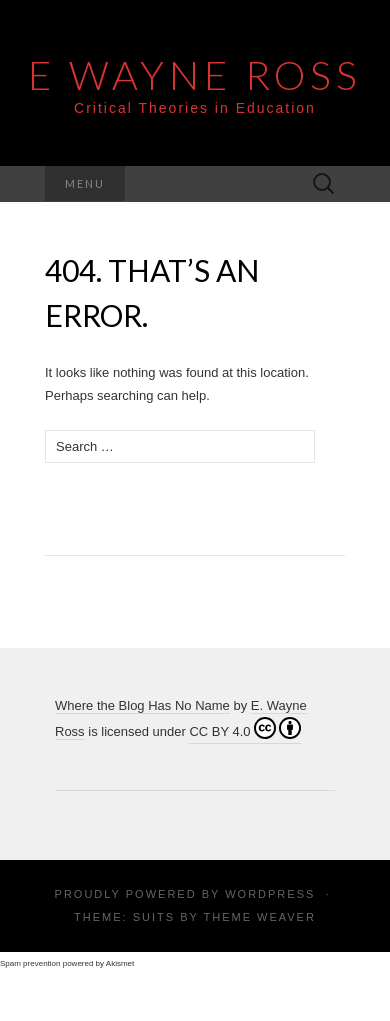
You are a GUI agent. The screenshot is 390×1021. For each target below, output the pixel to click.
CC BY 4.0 (244, 728)
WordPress (270, 894)
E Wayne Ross (195, 75)
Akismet (120, 963)
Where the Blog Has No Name (142, 705)
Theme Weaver (259, 917)
